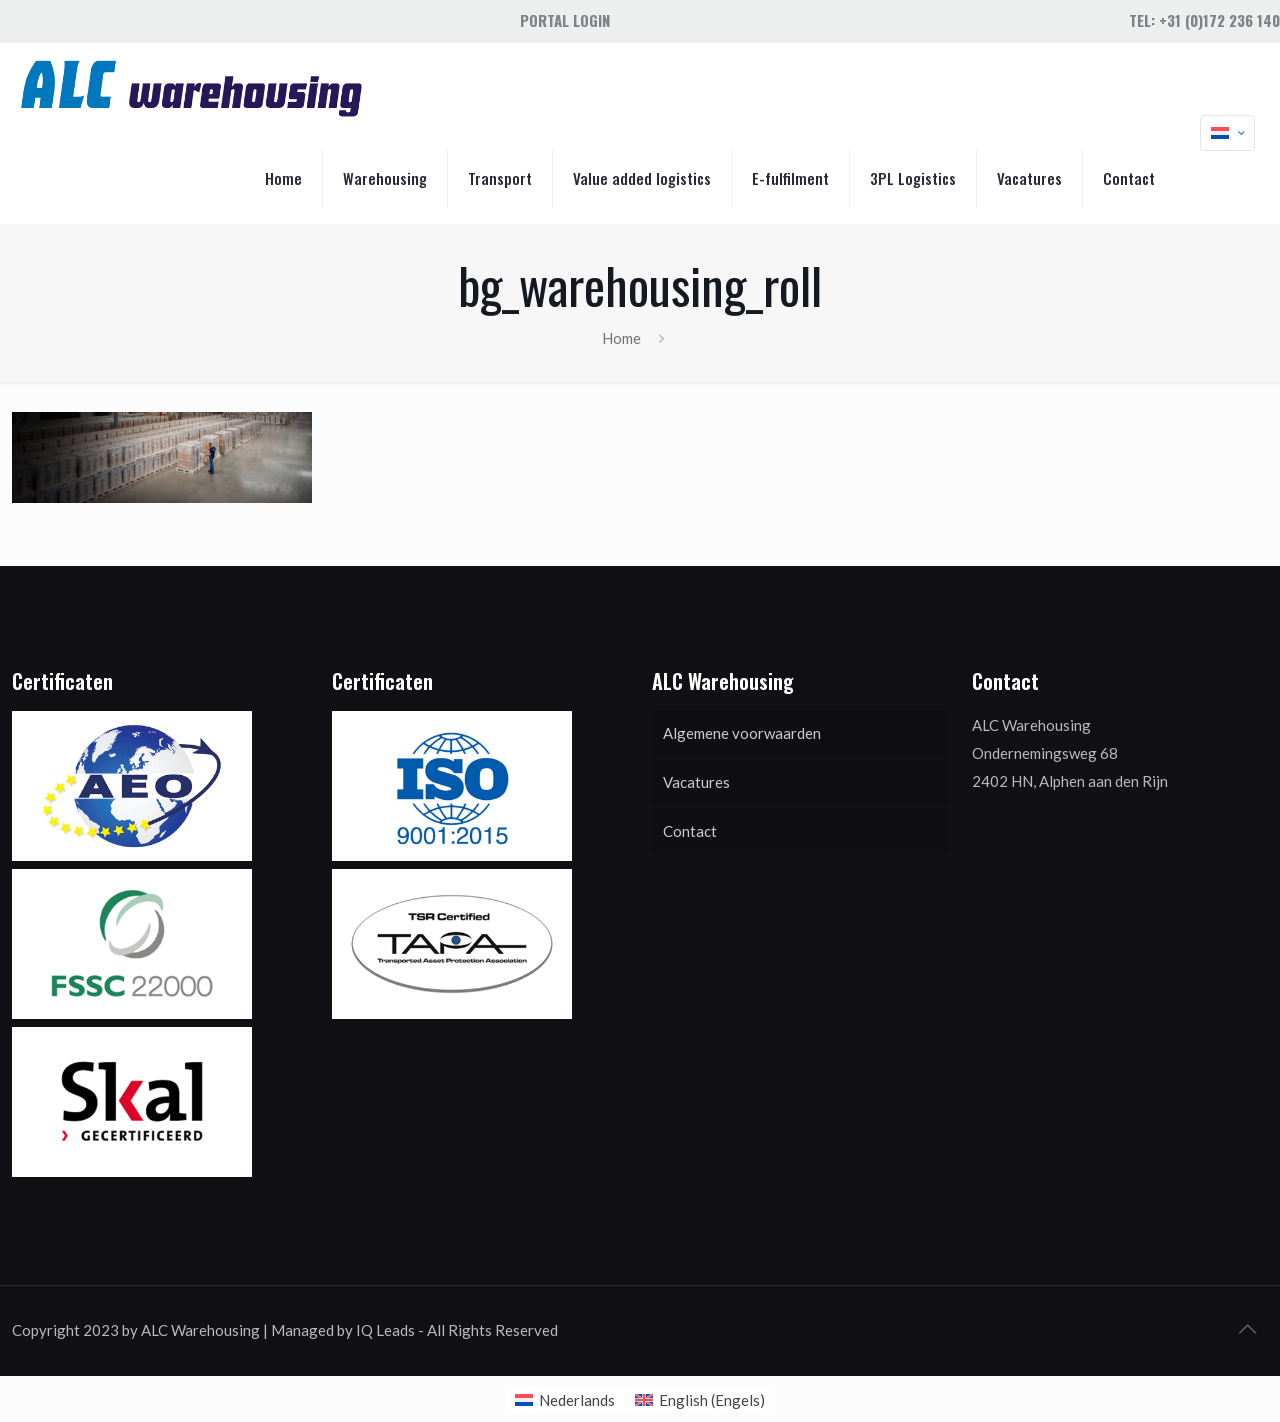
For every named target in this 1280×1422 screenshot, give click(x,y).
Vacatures (696, 782)
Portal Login (565, 20)
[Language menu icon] (1227, 133)
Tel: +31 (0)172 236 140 (1204, 20)
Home (621, 338)
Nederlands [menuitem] (577, 1400)
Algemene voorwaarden (742, 733)
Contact (690, 831)
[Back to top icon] (1247, 1328)
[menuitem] (565, 1400)
